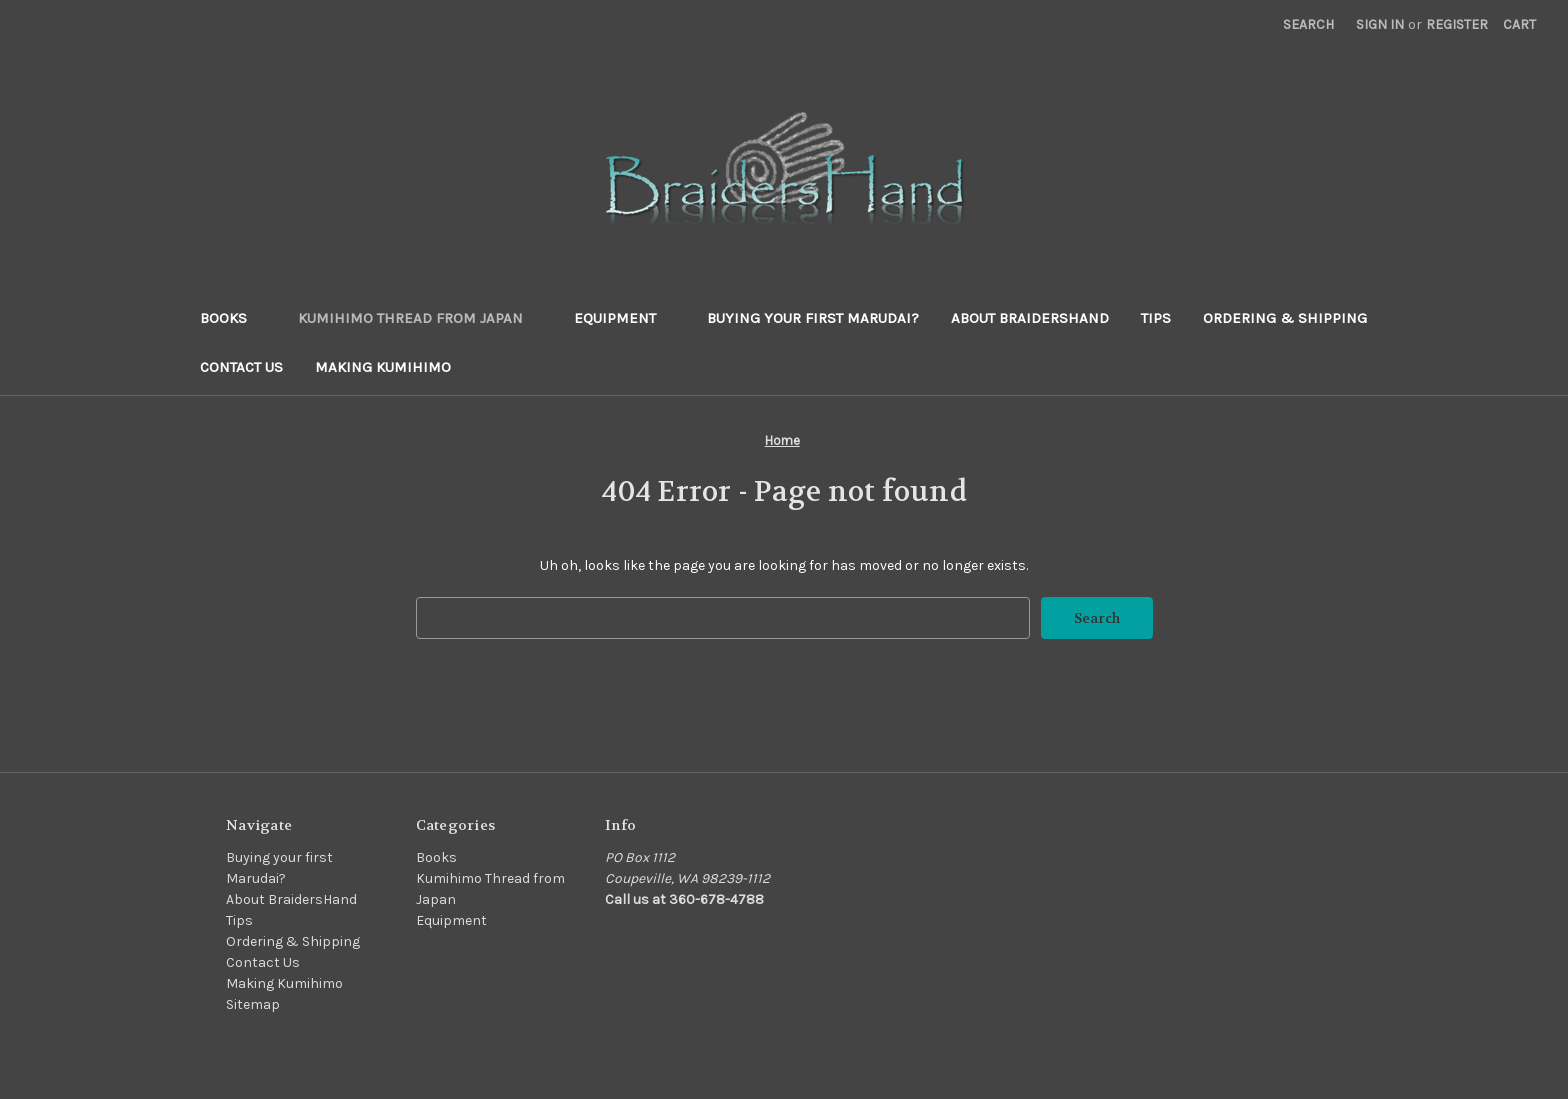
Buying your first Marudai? (813, 318)
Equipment (624, 318)
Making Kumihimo (383, 367)
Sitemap (253, 1004)
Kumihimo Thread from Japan (420, 318)
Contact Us (241, 367)
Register (1457, 24)
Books (233, 318)
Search (1308, 24)
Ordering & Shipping (1285, 318)
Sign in (1380, 24)
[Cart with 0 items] (1519, 24)
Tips (1156, 318)
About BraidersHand (1030, 318)
